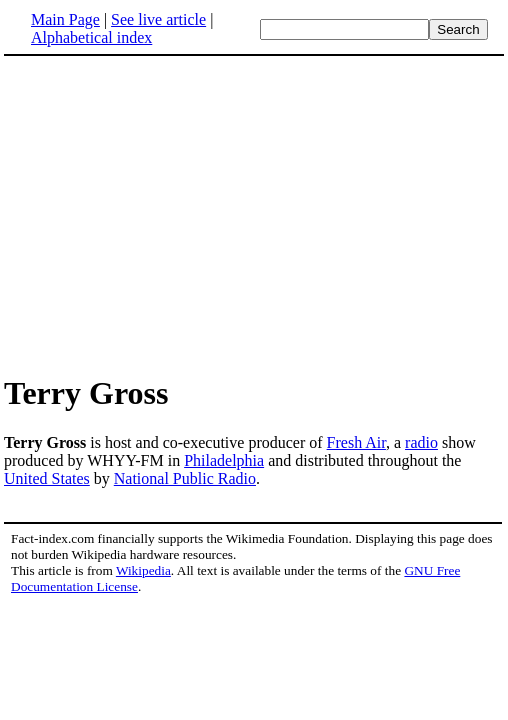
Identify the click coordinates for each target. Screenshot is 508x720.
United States (47, 478)
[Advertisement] (172, 214)
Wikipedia (143, 570)
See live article (158, 19)
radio (421, 442)
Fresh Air (356, 442)
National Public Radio (185, 478)
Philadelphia (224, 460)
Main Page (65, 19)
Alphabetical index (91, 37)
